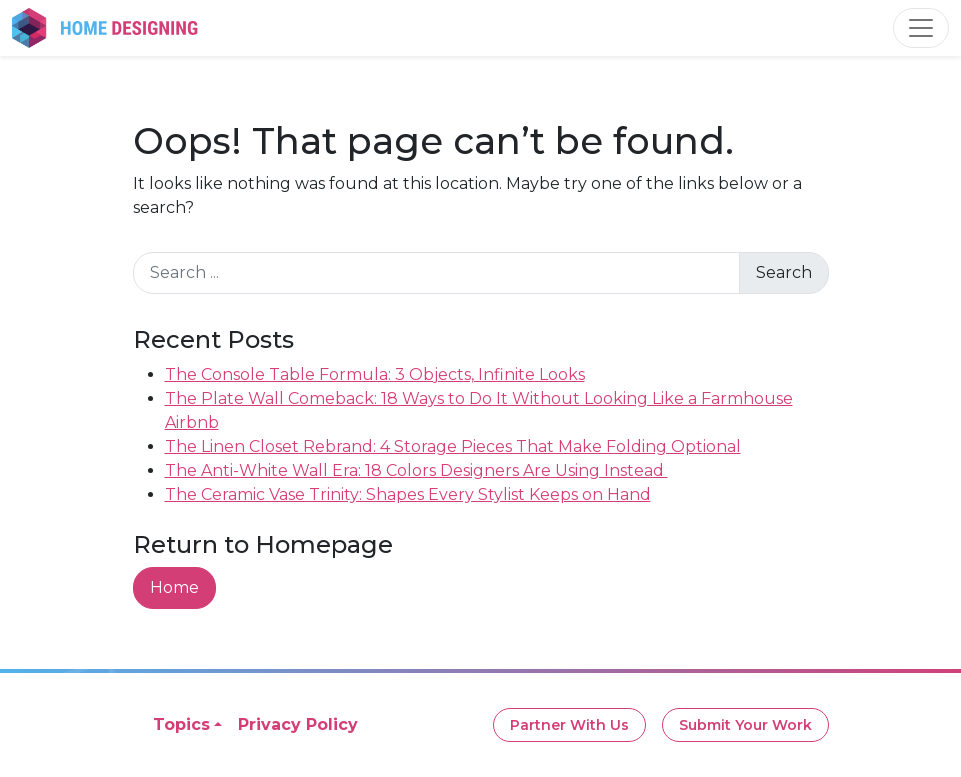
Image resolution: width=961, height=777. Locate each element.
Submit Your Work (745, 725)
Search (784, 272)
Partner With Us (569, 725)
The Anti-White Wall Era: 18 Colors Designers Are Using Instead (416, 470)
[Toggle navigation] (921, 28)
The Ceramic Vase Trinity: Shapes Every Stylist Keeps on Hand (408, 494)
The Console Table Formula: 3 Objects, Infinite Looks (375, 374)
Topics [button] (181, 724)
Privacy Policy (298, 724)
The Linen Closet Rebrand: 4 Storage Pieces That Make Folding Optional (453, 446)
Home (174, 587)
